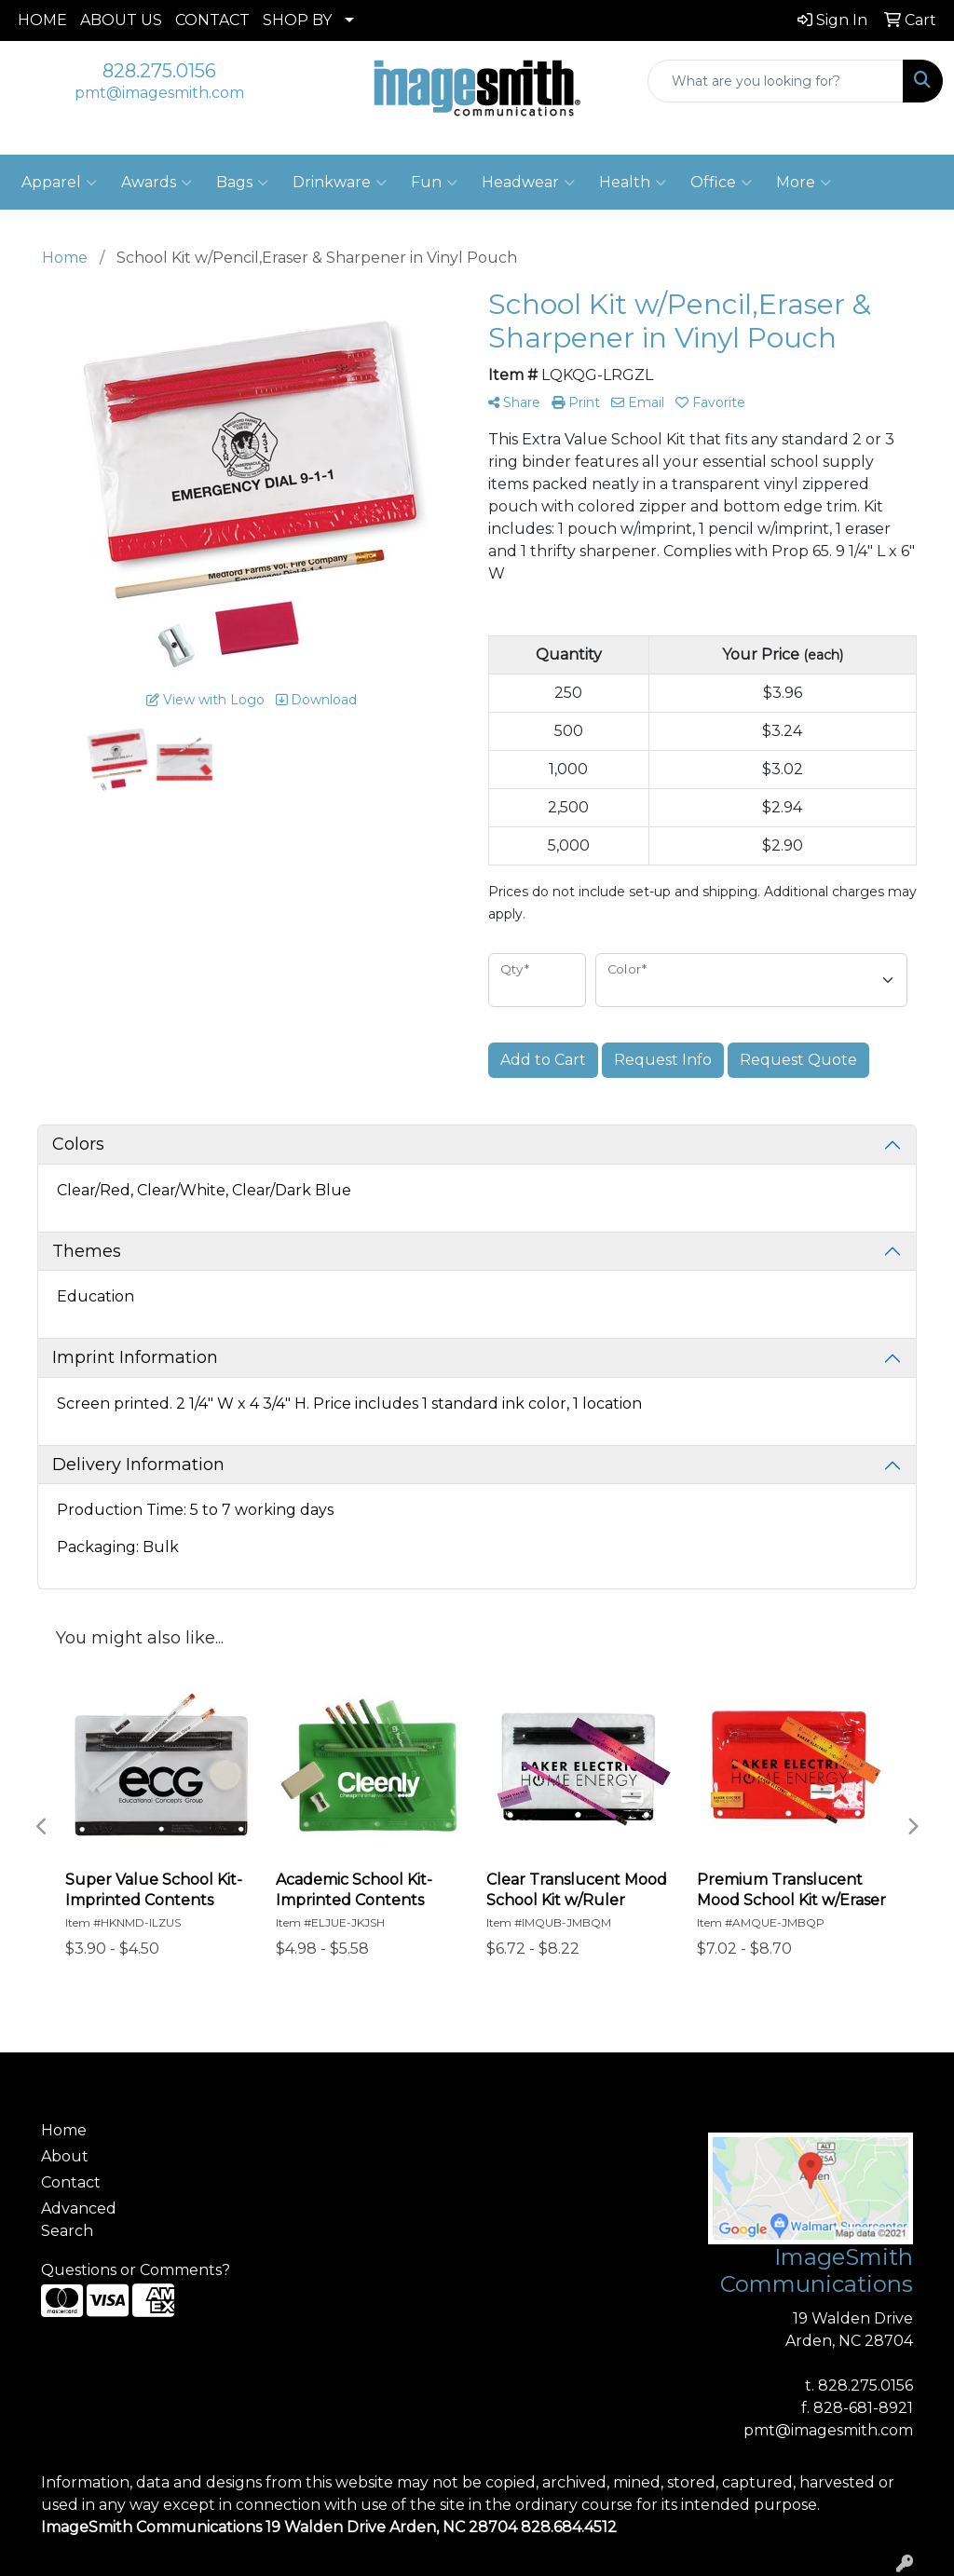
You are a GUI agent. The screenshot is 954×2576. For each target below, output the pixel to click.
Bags (242, 182)
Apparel (59, 182)
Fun (434, 182)
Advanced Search (78, 2220)
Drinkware (340, 182)
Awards (156, 182)
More (803, 182)
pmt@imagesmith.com (159, 93)
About (65, 2156)
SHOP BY (297, 20)
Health (632, 182)
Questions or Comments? (135, 2270)
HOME (42, 20)
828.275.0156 (159, 71)
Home (64, 2130)
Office (721, 182)
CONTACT (212, 20)
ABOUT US (121, 20)
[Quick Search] (775, 81)
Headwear (528, 182)
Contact (71, 2182)
